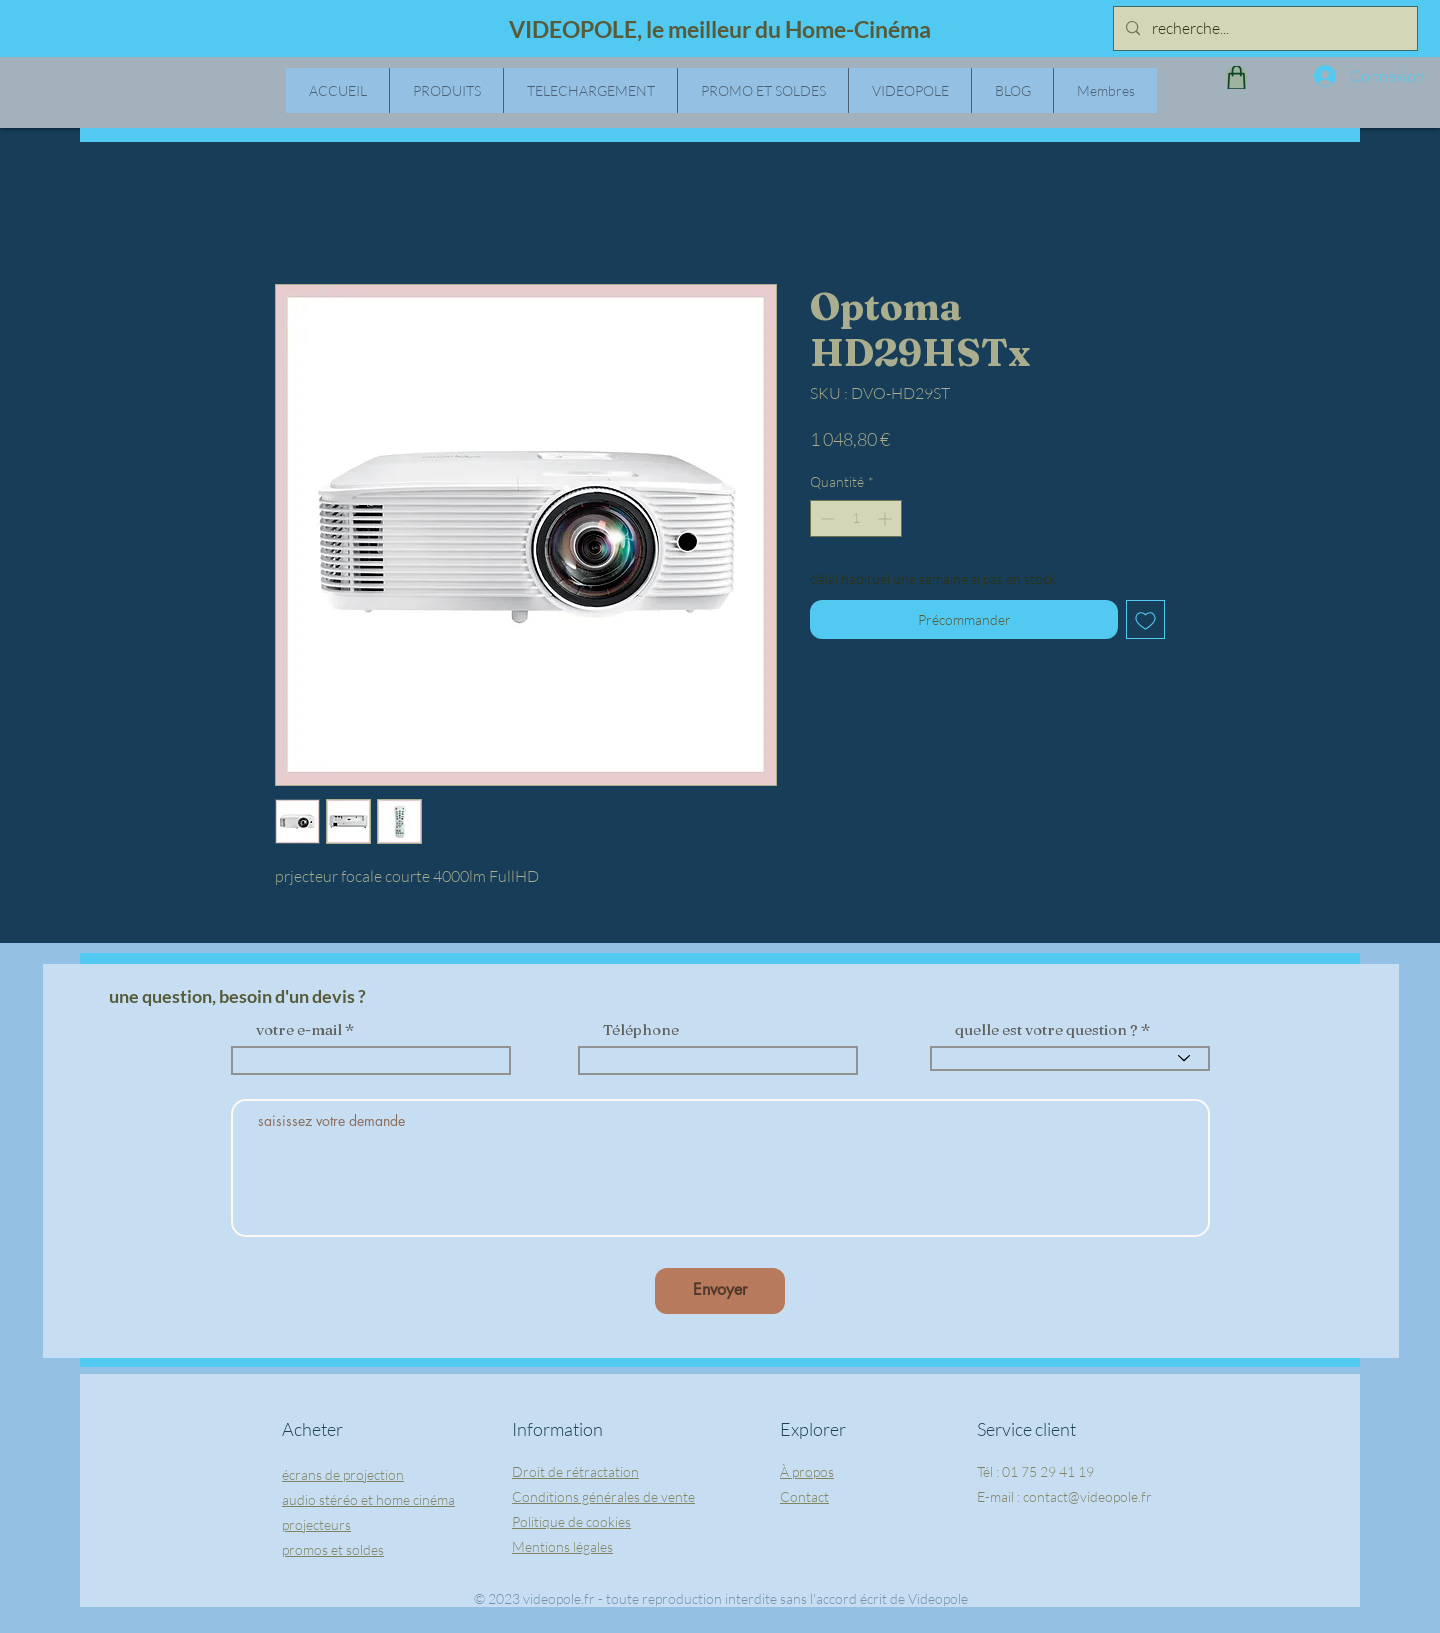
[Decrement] (825, 518)
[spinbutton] (856, 518)
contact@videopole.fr (1087, 1496)
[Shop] (1236, 77)
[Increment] (886, 518)
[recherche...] (1263, 28)
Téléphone (641, 1029)
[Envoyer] (720, 1291)
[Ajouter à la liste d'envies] (1145, 619)
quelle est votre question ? (1046, 1029)
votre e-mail (299, 1029)
